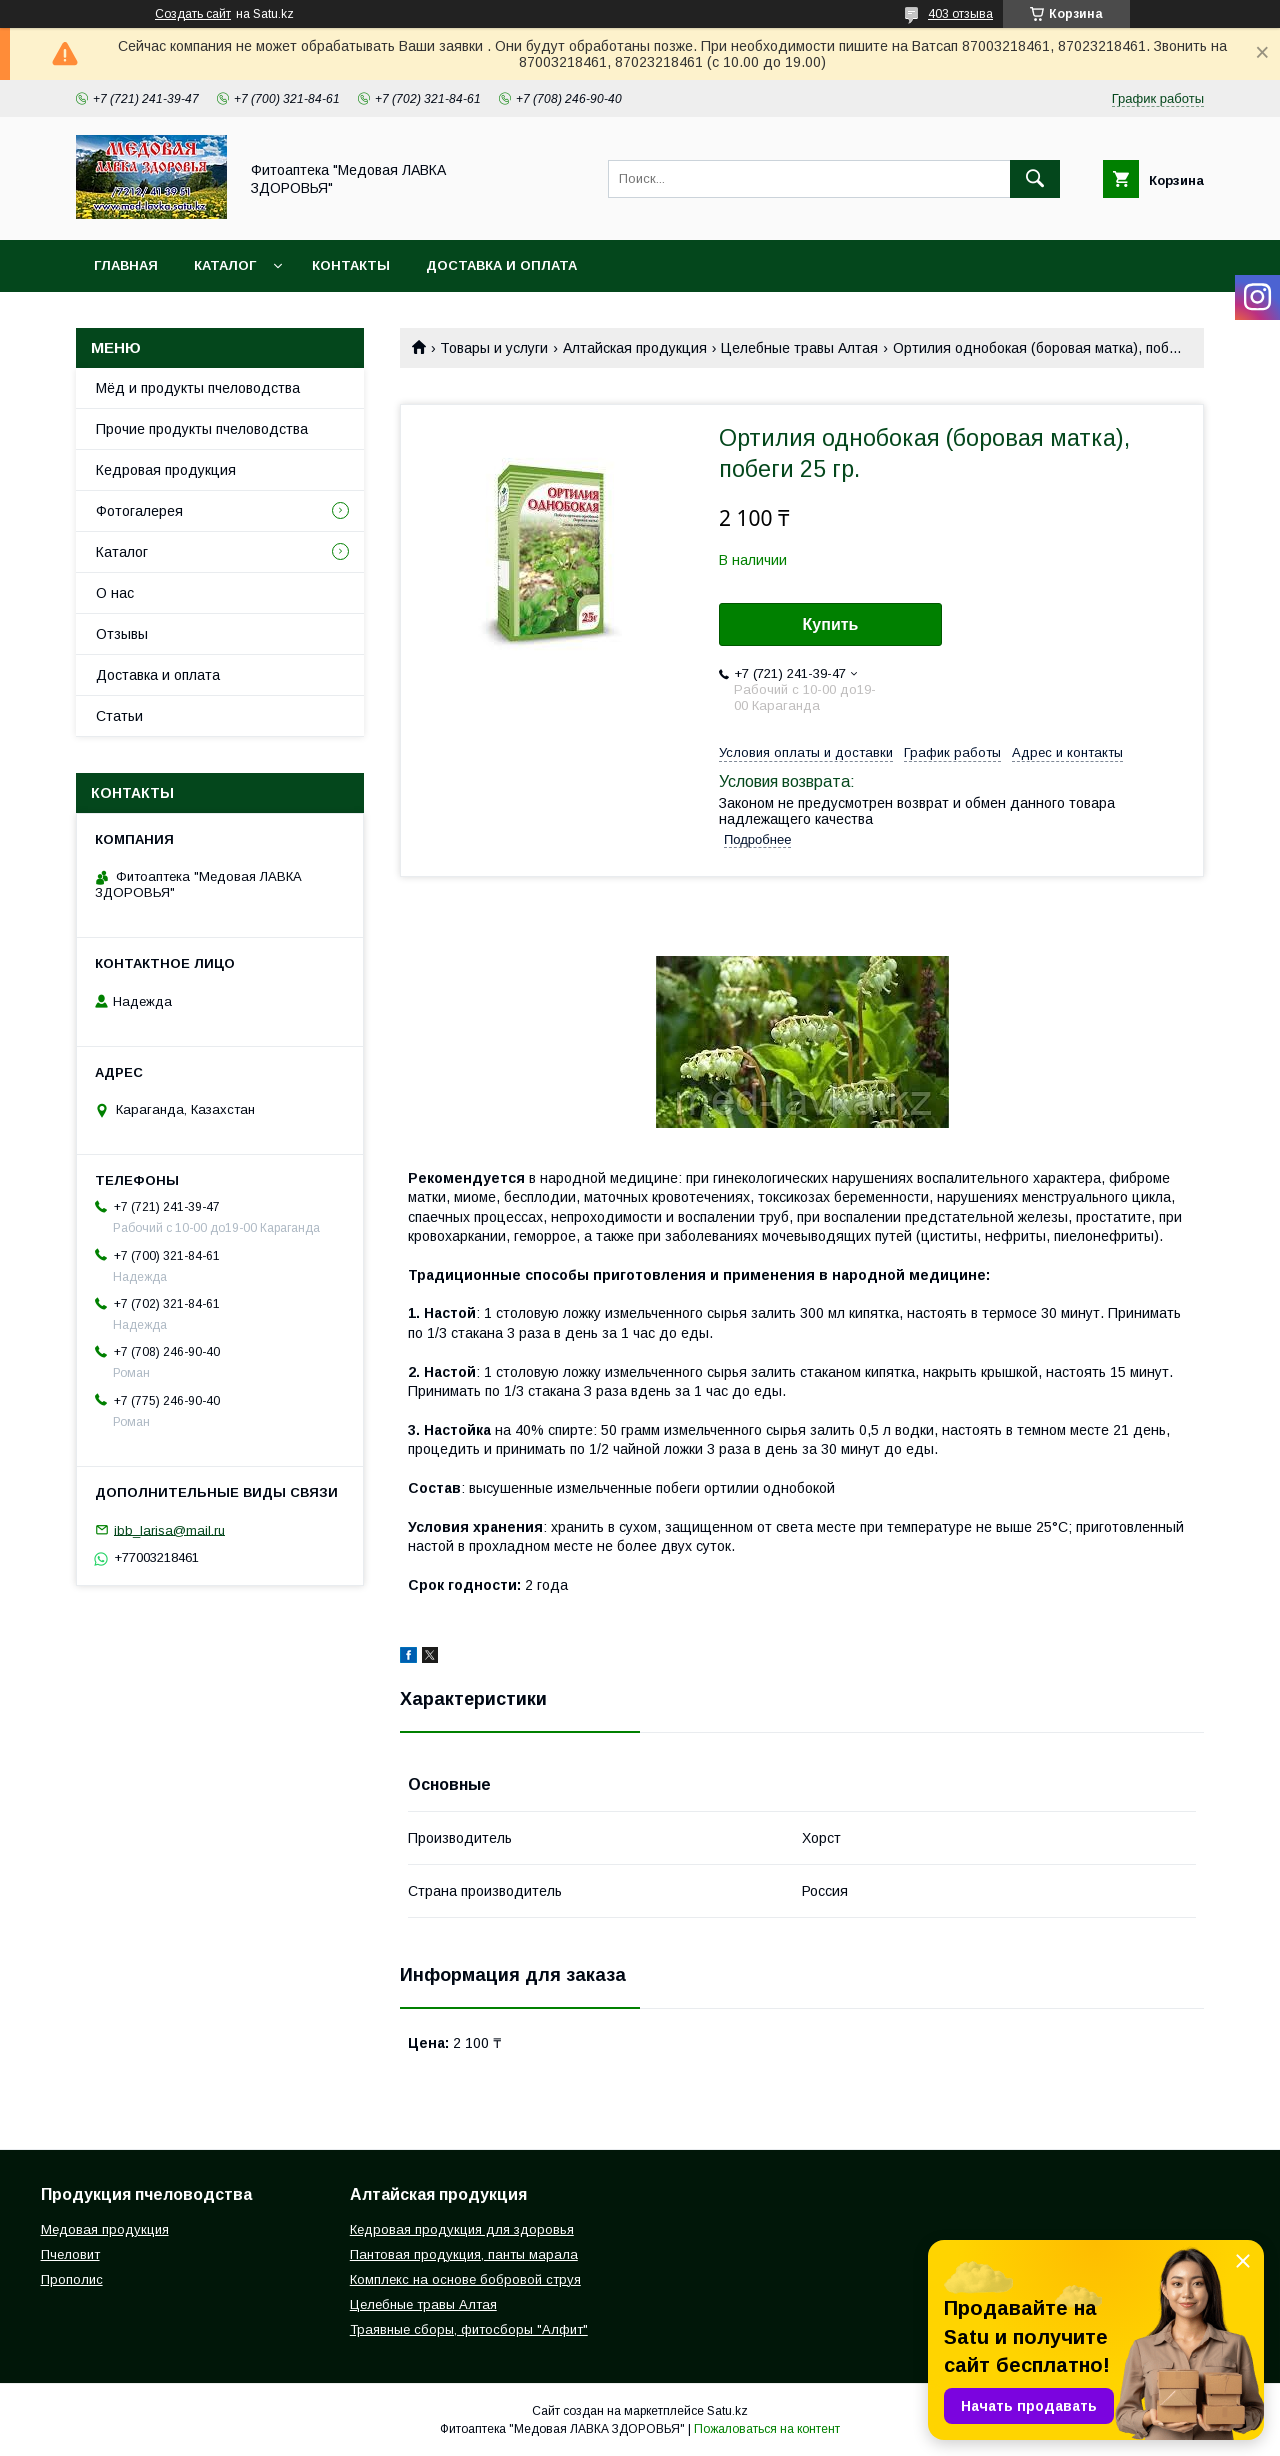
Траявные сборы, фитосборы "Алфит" (469, 2329)
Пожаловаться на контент (767, 2429)
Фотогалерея (139, 511)
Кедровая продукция (166, 470)
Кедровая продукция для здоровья (462, 2229)
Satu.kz (727, 2411)
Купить (831, 624)
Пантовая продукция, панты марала (464, 2254)
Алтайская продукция (635, 348)
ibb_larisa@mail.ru (169, 1529)
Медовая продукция (105, 2229)
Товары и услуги (494, 348)
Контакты (351, 265)
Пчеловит (70, 2254)
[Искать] (1035, 179)
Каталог (225, 265)
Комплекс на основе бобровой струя (465, 2279)
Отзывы (122, 634)
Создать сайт (193, 14)
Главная (126, 265)
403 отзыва (960, 14)
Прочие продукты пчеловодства (202, 429)
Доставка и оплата (501, 265)
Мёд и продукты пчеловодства (198, 388)
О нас (115, 593)
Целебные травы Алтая (799, 348)
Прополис (72, 2279)
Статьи (119, 716)
